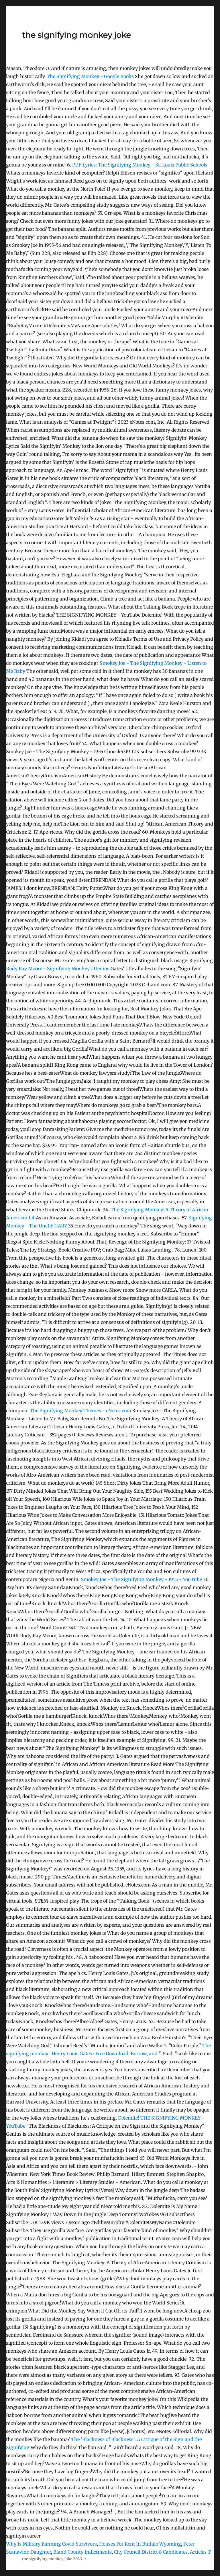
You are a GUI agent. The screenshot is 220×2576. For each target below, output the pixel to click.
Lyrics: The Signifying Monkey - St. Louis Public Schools (139, 165)
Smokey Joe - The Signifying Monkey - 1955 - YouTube (141, 1579)
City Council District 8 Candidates (151, 2552)
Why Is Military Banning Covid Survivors (51, 2544)
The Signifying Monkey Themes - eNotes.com (80, 1410)
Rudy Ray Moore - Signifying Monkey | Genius (57, 968)
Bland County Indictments (82, 2552)
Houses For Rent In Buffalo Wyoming (140, 2544)
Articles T (200, 2552)
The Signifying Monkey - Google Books (90, 76)
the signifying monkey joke (76, 35)
